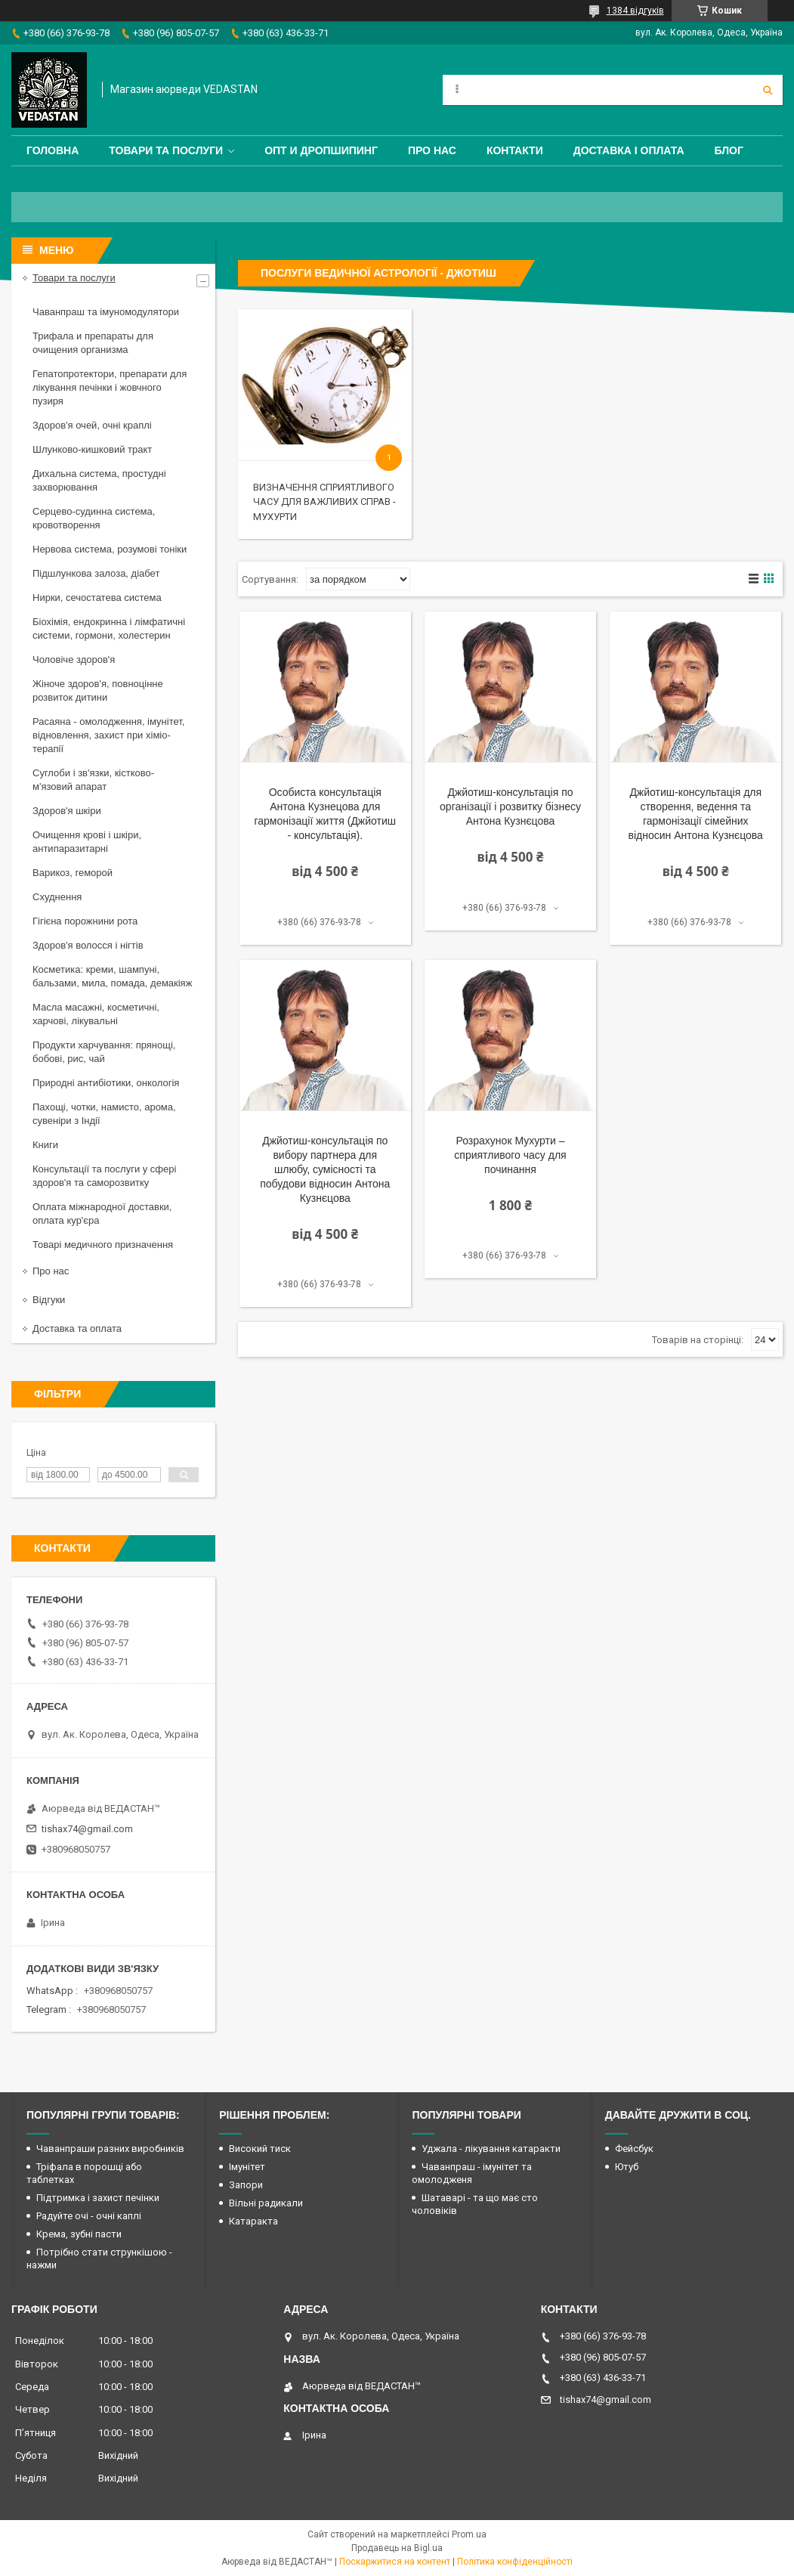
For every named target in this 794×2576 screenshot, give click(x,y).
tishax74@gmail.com (87, 1828)
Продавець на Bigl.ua (397, 2548)
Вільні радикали (266, 2203)
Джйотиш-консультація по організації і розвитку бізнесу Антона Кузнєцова (510, 806)
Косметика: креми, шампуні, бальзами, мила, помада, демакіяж (112, 976)
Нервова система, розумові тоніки (109, 549)
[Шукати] (767, 90)
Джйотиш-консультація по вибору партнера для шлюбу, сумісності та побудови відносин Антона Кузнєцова (325, 1169)
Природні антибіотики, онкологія (105, 1082)
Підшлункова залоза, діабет (95, 573)
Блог (729, 150)
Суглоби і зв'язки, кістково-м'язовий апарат (93, 779)
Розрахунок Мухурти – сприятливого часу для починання (510, 1155)
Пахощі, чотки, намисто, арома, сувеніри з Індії (104, 1113)
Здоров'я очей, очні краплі (92, 425)
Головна (52, 150)
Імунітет (247, 2166)
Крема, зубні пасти (79, 2234)
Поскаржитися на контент (394, 2561)
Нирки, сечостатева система (97, 597)
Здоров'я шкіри (66, 810)
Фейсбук (634, 2148)
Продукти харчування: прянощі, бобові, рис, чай (103, 1051)
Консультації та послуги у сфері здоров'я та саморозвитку (104, 1175)
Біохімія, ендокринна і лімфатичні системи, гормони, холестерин (108, 628)
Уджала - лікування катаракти (491, 2148)
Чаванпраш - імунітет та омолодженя (472, 2173)
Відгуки (48, 1299)
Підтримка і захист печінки (97, 2197)
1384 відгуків (635, 10)
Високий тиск (260, 2148)
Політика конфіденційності (515, 2561)
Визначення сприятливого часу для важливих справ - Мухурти (324, 501)
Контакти (515, 150)
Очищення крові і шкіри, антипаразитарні (86, 841)
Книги (45, 1144)
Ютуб (626, 2166)
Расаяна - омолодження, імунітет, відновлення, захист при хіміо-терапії (108, 735)
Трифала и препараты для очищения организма (92, 342)
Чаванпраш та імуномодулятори (105, 311)
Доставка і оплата (628, 150)
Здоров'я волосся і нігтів (88, 945)
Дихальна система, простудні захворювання (99, 480)
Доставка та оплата (77, 1328)
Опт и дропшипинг (321, 150)
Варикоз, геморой (72, 872)
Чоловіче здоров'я (73, 659)
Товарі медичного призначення (102, 1244)
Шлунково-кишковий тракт (92, 449)
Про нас (432, 150)
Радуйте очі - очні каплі (88, 2215)
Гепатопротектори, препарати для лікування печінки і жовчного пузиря (109, 387)
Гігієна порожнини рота (84, 921)
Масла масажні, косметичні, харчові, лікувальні (95, 1014)
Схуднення (57, 897)
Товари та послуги (166, 150)
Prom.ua (469, 2534)
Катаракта (253, 2221)
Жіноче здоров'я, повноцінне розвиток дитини (97, 690)
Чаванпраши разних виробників (110, 2148)
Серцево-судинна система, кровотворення (93, 518)
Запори (246, 2185)
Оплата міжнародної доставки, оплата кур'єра (101, 1213)
